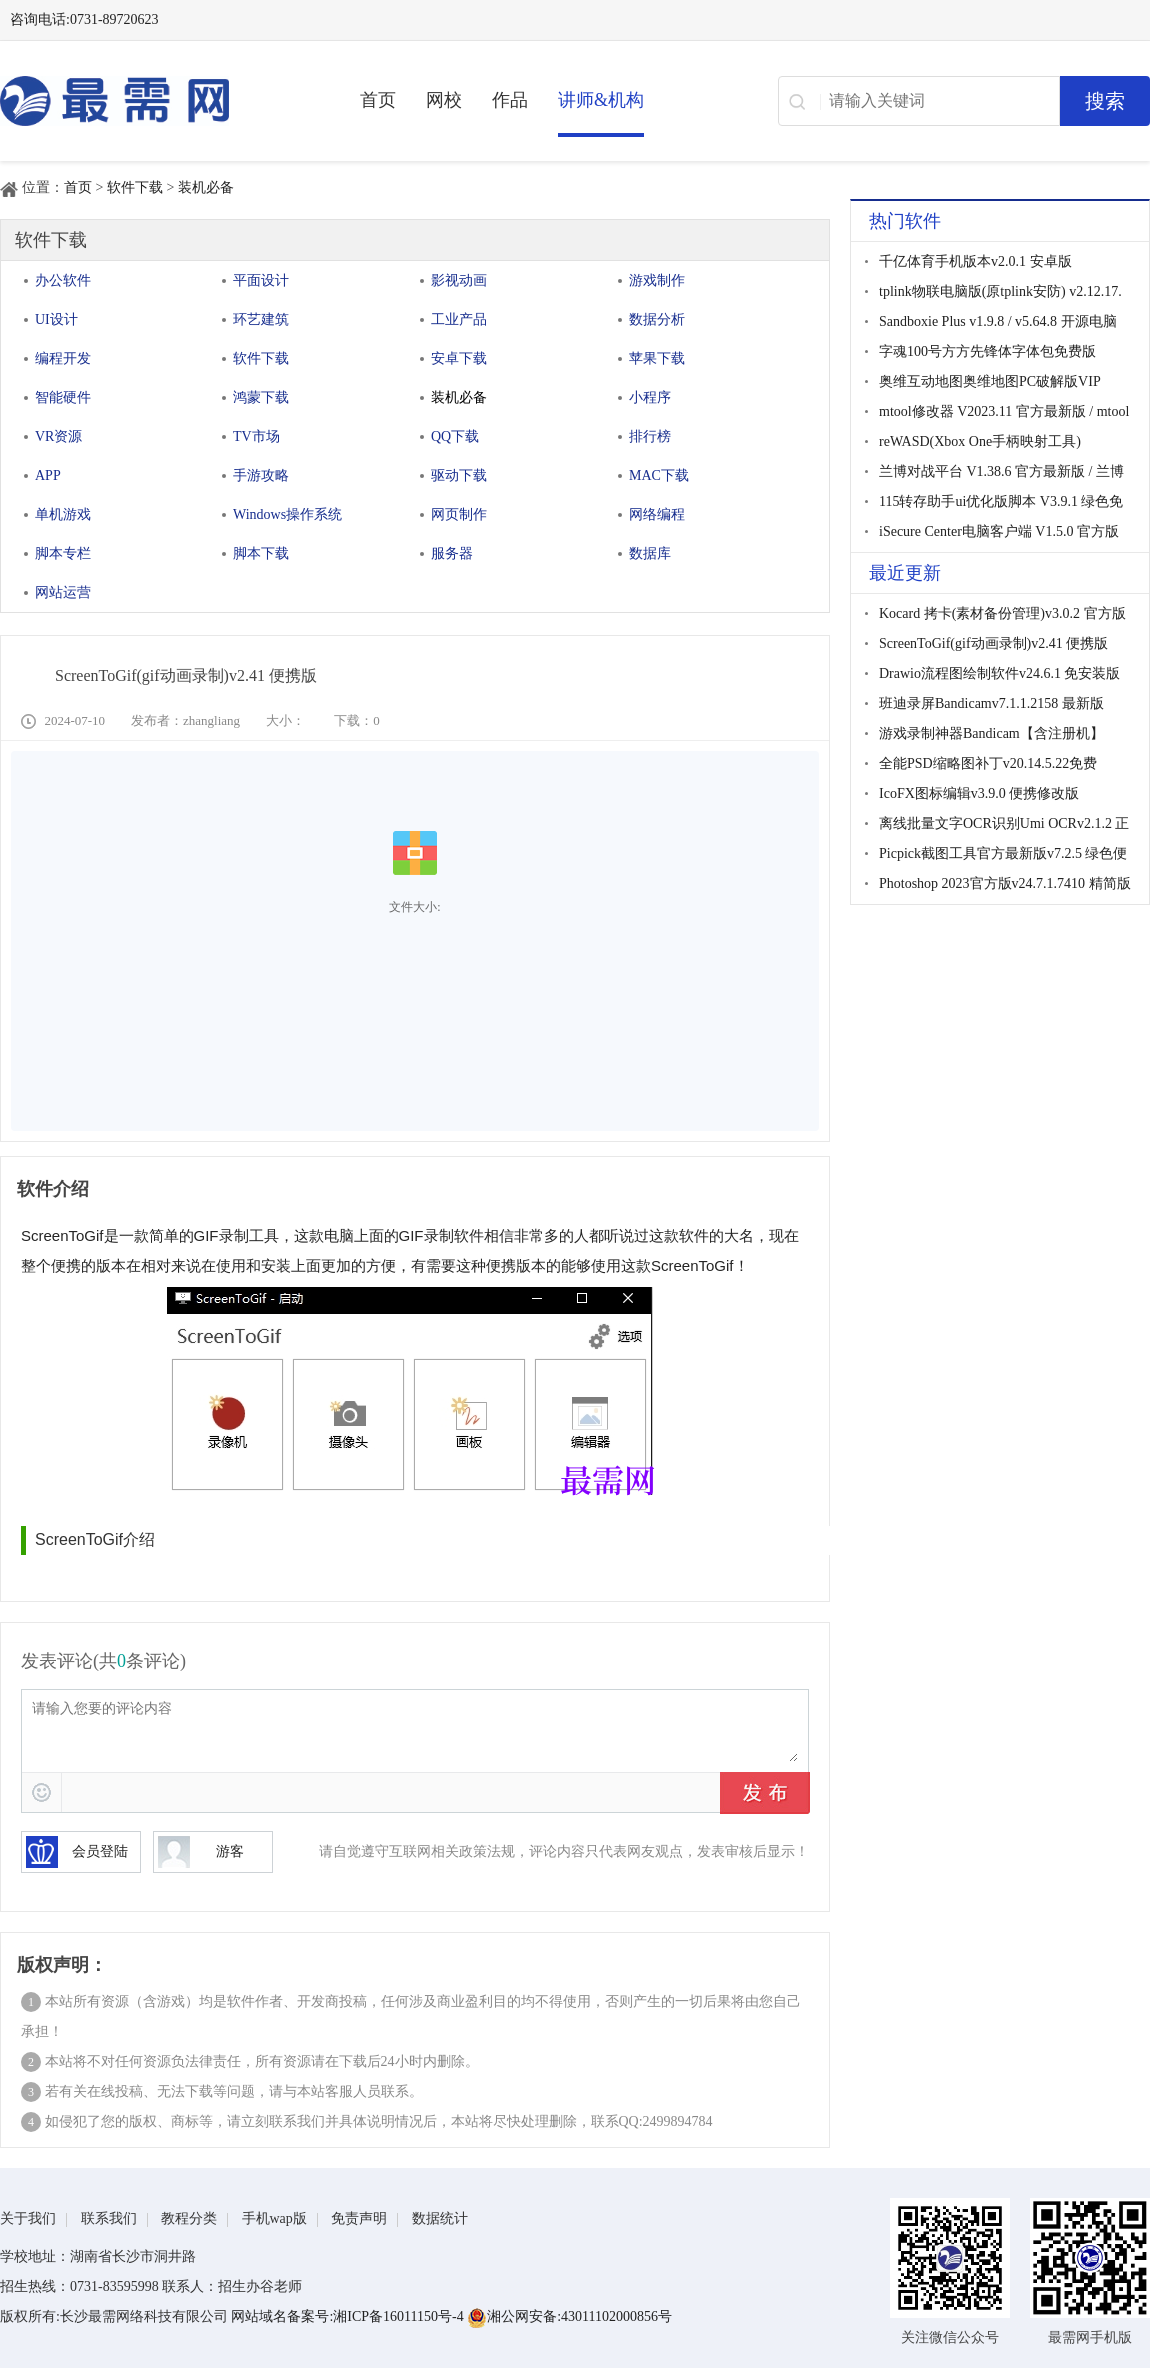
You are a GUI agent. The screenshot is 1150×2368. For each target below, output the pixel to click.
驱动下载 (459, 475)
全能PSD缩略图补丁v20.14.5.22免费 (988, 763)
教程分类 (189, 2218)
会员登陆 (77, 1852)
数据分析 (657, 319)
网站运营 (63, 592)
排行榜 (650, 436)
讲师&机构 (601, 100)
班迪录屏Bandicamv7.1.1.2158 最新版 (991, 703)
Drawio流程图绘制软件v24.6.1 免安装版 (1000, 673)
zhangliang (211, 720)
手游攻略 (261, 475)
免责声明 (359, 2218)
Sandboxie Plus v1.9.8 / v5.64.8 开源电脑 (998, 321)
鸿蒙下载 (261, 397)
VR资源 (58, 436)
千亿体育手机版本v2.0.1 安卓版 (975, 261)
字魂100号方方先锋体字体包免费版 (987, 351)
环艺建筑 (261, 319)
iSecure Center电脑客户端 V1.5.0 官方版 (999, 531)
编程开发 (63, 358)
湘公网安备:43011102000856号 (569, 2316)
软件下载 (135, 187)
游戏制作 (657, 280)
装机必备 (206, 187)
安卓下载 (459, 358)
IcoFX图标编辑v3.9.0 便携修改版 (979, 793)
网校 (444, 100)
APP (48, 475)
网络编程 (657, 514)
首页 (378, 100)
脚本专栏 (63, 553)
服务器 (452, 553)
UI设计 (56, 319)
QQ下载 (455, 436)
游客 (201, 1852)
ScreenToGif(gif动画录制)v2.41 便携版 (993, 643)
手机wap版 (274, 2218)
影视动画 (459, 280)
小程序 (650, 397)
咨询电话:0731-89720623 (84, 19)
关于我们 (28, 2218)
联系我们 (109, 2218)
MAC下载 (659, 475)
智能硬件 (63, 397)
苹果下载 (657, 358)
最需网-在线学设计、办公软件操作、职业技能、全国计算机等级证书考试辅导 (150, 101)
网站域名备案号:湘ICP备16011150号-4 (349, 2316)
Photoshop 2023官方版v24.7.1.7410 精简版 (1005, 883)
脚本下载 (261, 553)
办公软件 (63, 280)
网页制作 (459, 514)
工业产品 (459, 319)
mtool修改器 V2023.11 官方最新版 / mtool (1004, 411)
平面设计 (261, 280)
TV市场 (256, 436)
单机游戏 (63, 514)
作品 (510, 100)
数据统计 (440, 2218)
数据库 (650, 553)
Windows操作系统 (287, 514)
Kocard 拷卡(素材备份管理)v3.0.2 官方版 (1002, 613)
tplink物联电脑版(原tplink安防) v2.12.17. (1000, 291)
